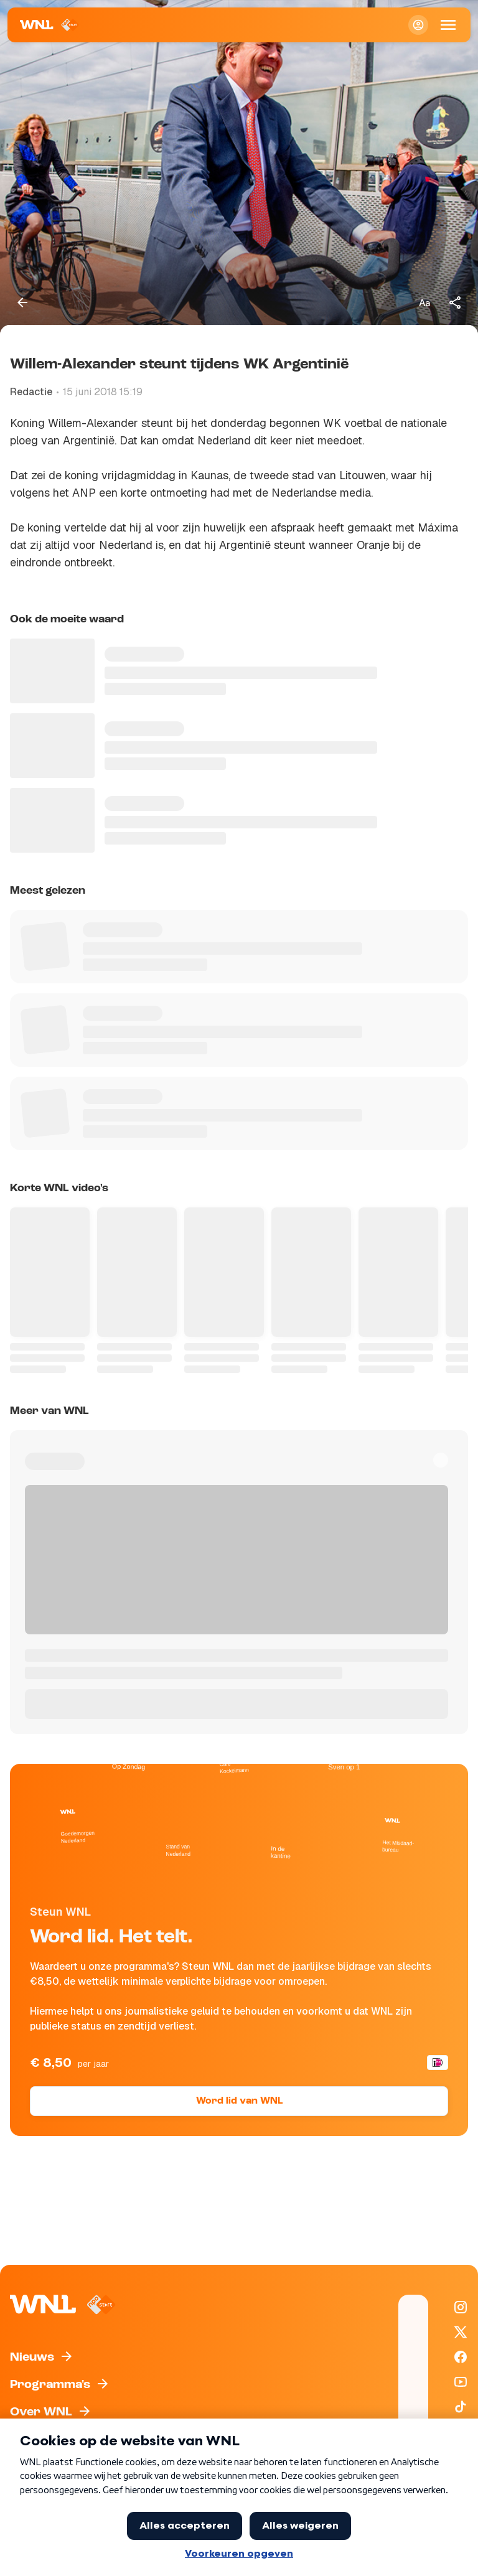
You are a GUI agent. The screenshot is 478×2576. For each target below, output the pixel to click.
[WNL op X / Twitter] (460, 2332)
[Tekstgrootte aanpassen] (424, 302)
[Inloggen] (418, 25)
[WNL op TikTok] (460, 2406)
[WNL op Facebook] (460, 2356)
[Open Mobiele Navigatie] (448, 25)
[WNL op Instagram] (460, 2307)
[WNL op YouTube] (460, 2381)
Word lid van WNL (239, 2101)
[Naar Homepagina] (49, 25)
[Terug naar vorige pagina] (22, 302)
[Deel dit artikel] (455, 302)
